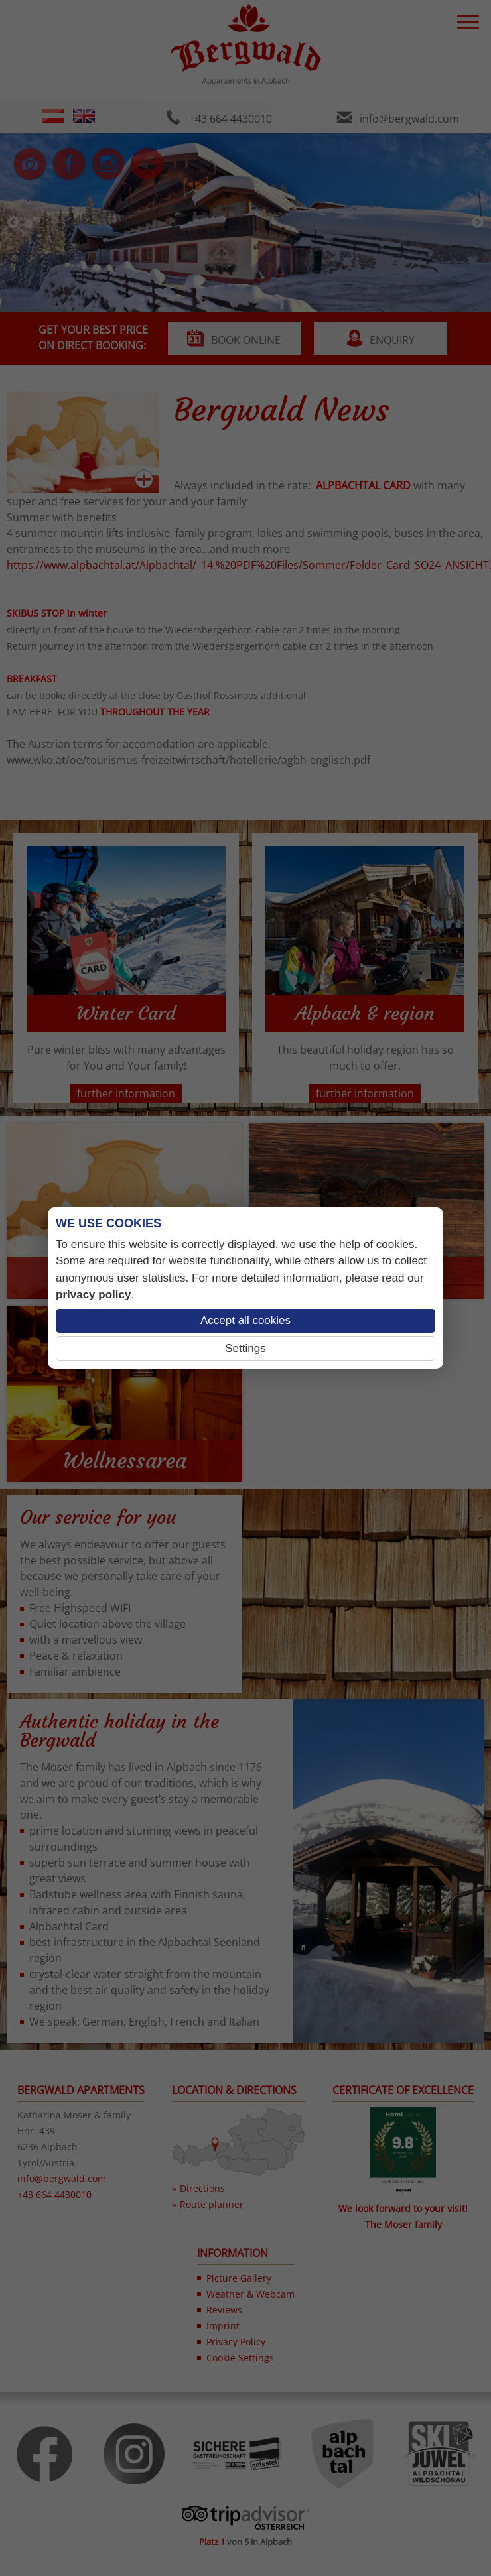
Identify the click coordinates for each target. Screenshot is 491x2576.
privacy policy (93, 1294)
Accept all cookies (245, 1320)
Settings (245, 1348)
